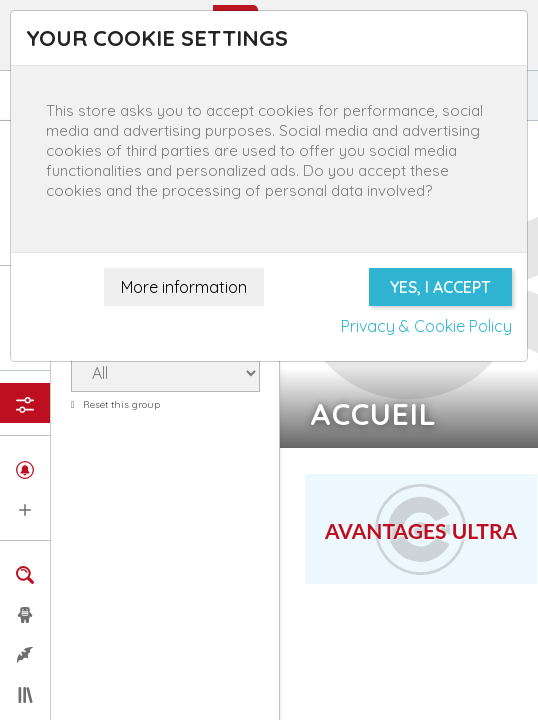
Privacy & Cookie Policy (426, 326)
